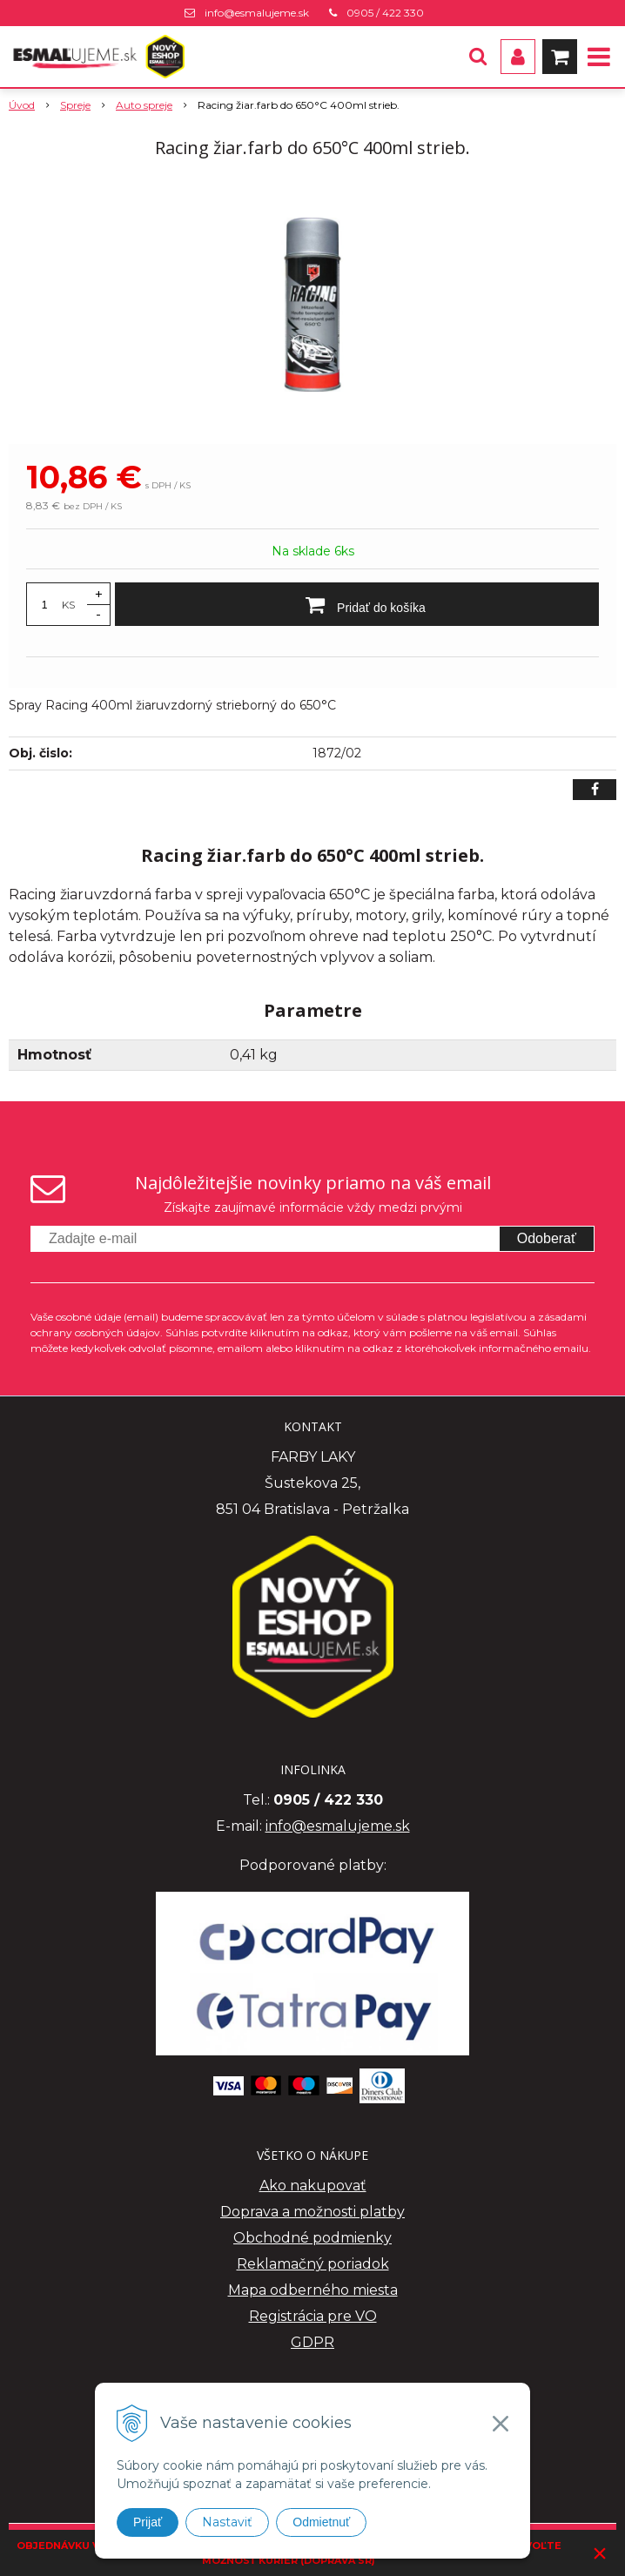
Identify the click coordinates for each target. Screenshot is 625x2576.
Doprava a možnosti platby (312, 2211)
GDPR (312, 2342)
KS (68, 604)
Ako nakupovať (312, 2185)
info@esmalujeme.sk (257, 12)
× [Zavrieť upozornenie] (600, 2553)
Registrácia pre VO (313, 2316)
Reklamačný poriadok (313, 2264)
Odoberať (546, 1238)
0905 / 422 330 (385, 12)
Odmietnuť (321, 2522)
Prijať (147, 2522)
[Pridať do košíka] (357, 604)
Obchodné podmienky (312, 2238)
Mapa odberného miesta (313, 2290)
